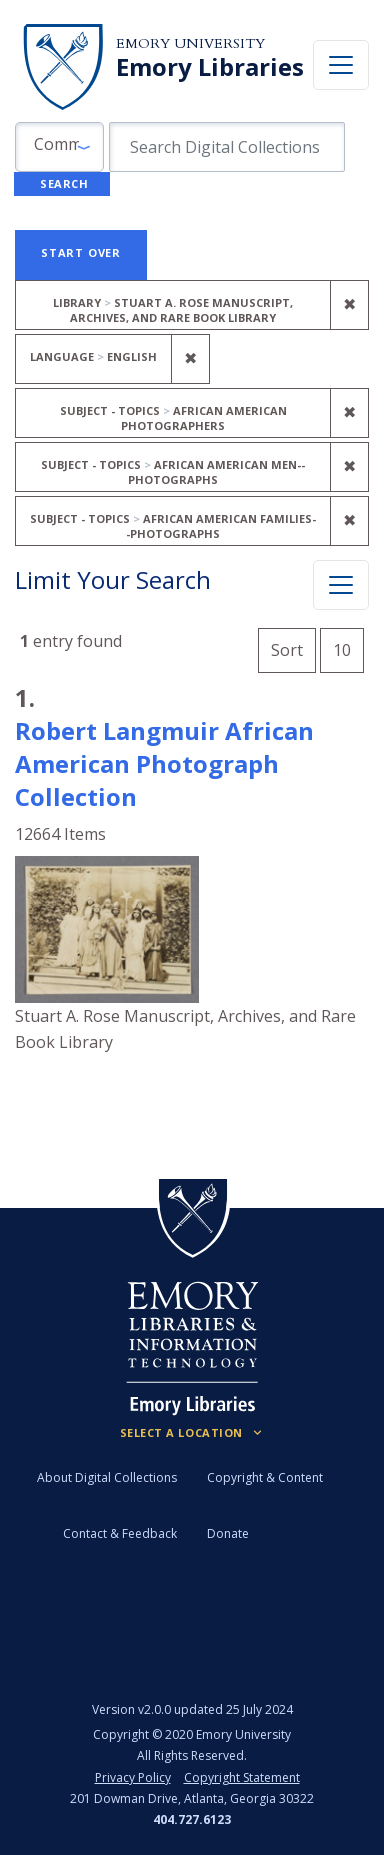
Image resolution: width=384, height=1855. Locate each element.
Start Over (81, 252)
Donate (228, 1533)
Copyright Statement (242, 1777)
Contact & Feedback (120, 1533)
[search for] (227, 147)
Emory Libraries (210, 67)
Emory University (190, 43)
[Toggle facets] (341, 585)
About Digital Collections (107, 1477)
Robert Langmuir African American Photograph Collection (164, 763)
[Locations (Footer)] (192, 1433)
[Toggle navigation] (341, 65)
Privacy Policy (133, 1777)
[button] (59, 147)
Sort (287, 650)
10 (348, 647)
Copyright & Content (265, 1477)
